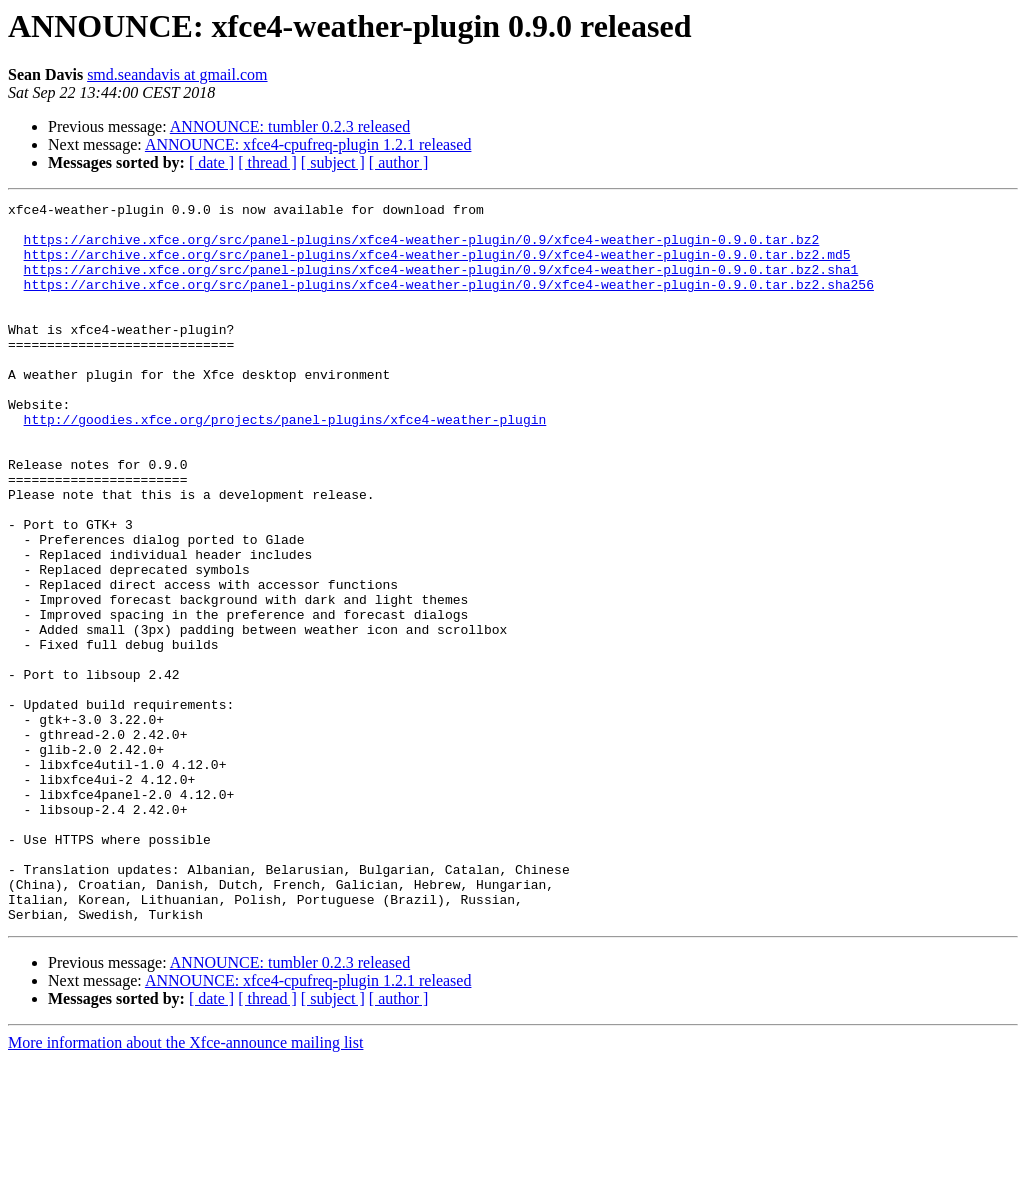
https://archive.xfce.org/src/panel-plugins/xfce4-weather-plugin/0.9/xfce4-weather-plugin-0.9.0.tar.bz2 (422, 248)
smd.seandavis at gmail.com (177, 74)
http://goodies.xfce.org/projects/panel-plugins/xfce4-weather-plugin (285, 464)
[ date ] (211, 162)
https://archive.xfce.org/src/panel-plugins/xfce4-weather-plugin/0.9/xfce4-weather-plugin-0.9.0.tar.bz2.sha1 (441, 284)
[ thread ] (267, 162)
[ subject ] (333, 162)
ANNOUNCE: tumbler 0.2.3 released (290, 126)
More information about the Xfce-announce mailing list (185, 1186)
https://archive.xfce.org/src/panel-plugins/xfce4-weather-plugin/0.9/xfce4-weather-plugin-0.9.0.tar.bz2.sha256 (449, 302)
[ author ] (399, 162)
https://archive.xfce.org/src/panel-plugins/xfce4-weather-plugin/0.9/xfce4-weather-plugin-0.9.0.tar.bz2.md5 (437, 266)
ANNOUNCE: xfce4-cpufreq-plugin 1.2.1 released (308, 144)
